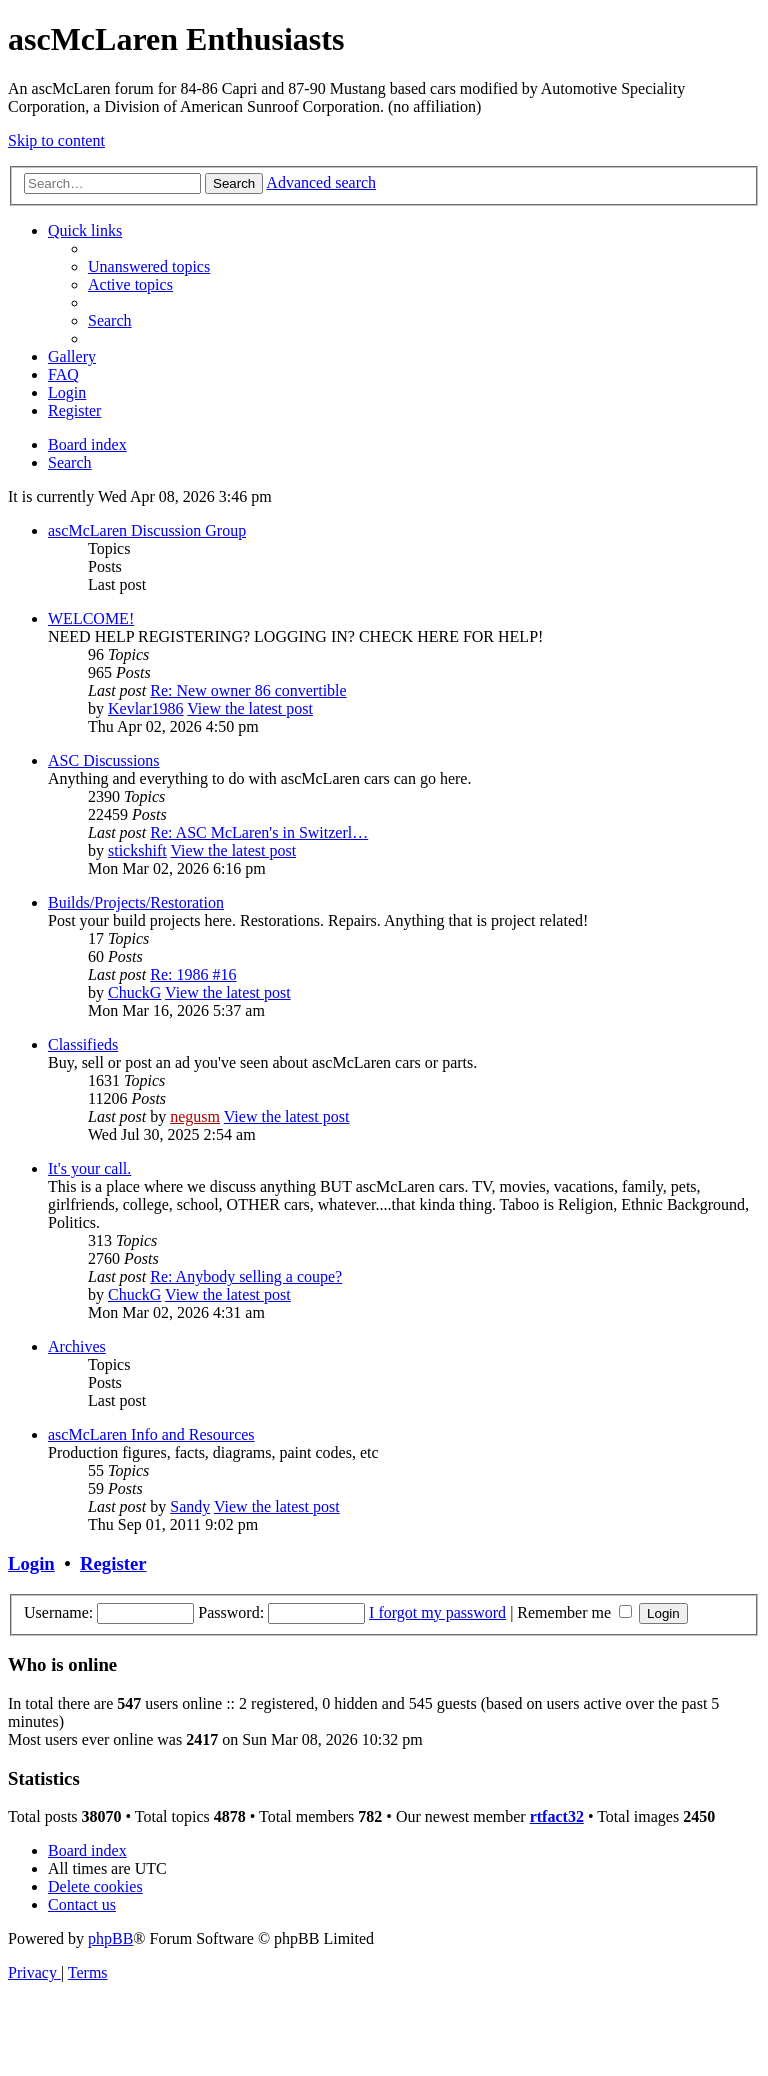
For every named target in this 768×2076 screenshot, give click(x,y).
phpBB (110, 1938)
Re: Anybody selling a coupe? (246, 1276)
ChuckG (134, 992)
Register (113, 1563)
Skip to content (56, 140)
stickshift (137, 850)
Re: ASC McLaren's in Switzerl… (259, 832)
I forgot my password (437, 1612)
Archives (77, 1346)
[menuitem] (149, 266)
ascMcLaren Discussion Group (147, 530)
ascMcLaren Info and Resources (151, 1434)
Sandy (190, 1506)
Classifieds (83, 1044)
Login (31, 1563)
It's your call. (89, 1168)
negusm (195, 1116)
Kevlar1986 (146, 708)
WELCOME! (91, 618)
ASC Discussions (104, 760)
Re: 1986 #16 (193, 974)
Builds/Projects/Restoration (136, 902)
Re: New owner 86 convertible (248, 690)
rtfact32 (557, 1816)
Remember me (574, 1612)
